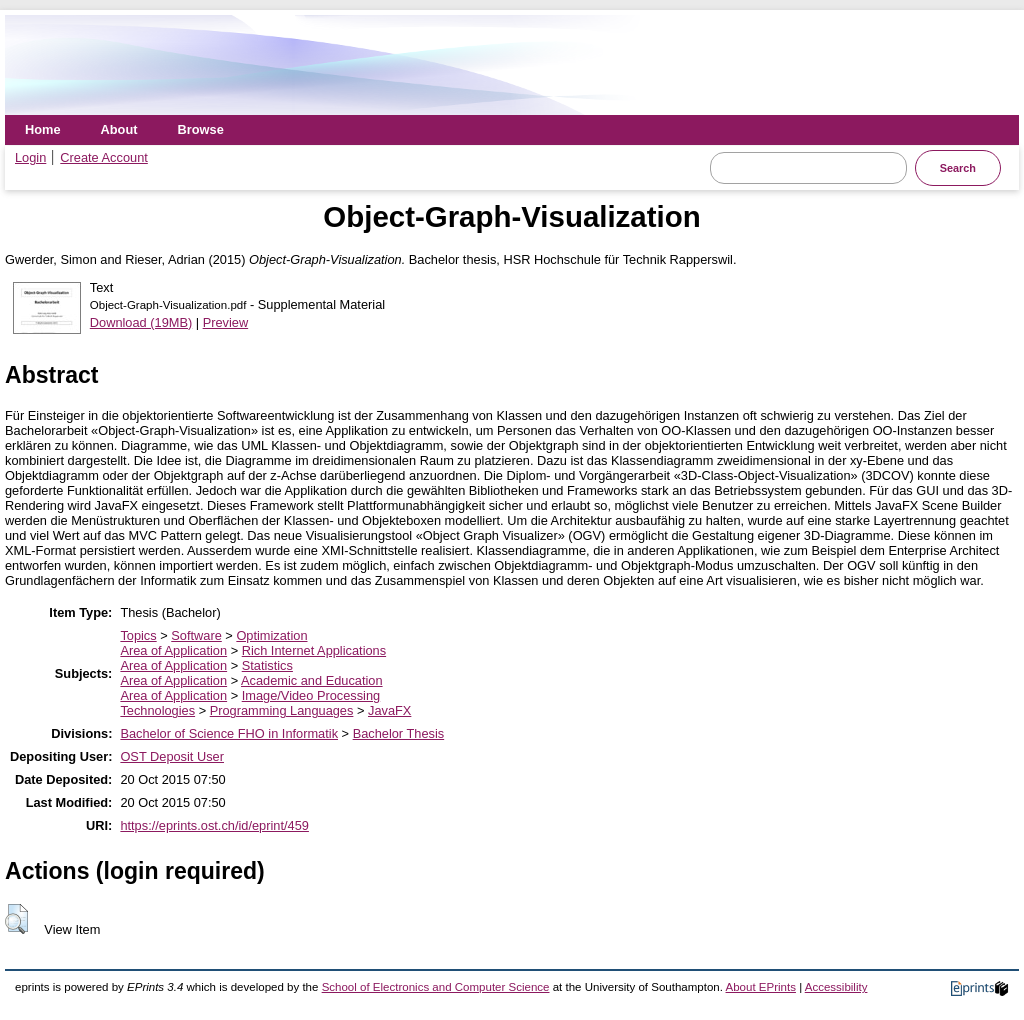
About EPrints (761, 987)
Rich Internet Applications (314, 650)
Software (196, 635)
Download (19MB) (141, 322)
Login (30, 157)
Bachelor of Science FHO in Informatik (229, 733)
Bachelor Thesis (399, 733)
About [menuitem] (119, 129)
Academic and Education (312, 680)
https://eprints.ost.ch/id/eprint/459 (214, 825)
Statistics (267, 665)
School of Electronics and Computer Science (436, 987)
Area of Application (173, 650)
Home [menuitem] (43, 129)
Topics (138, 635)
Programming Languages (282, 710)
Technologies (157, 710)
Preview (226, 322)
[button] (16, 919)
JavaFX (389, 710)
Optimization (271, 635)
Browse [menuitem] (201, 129)
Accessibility (836, 987)
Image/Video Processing (311, 695)
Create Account (104, 157)
